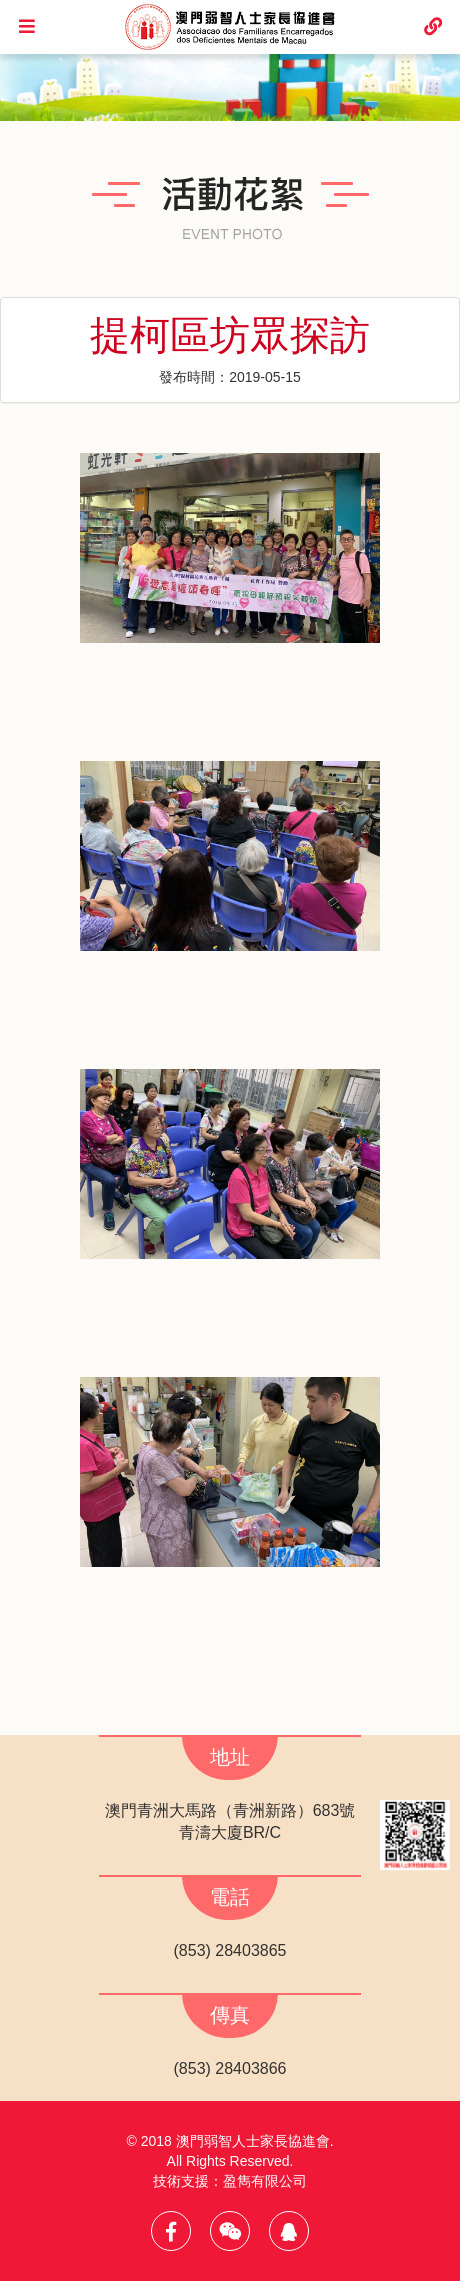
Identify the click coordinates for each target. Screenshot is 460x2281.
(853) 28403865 (230, 1950)
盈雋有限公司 (265, 2181)
